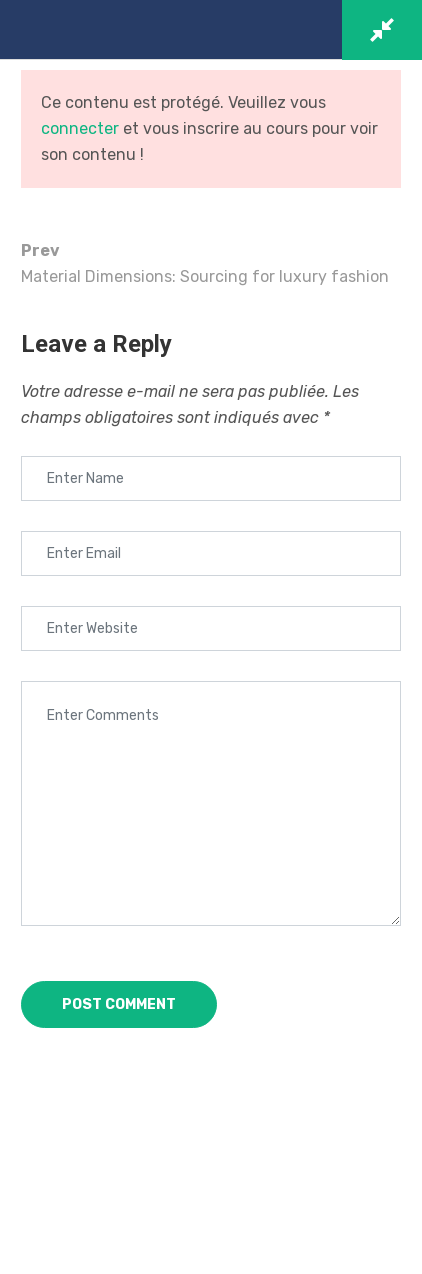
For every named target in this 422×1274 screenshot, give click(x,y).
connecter (80, 128)
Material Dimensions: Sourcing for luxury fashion (211, 262)
